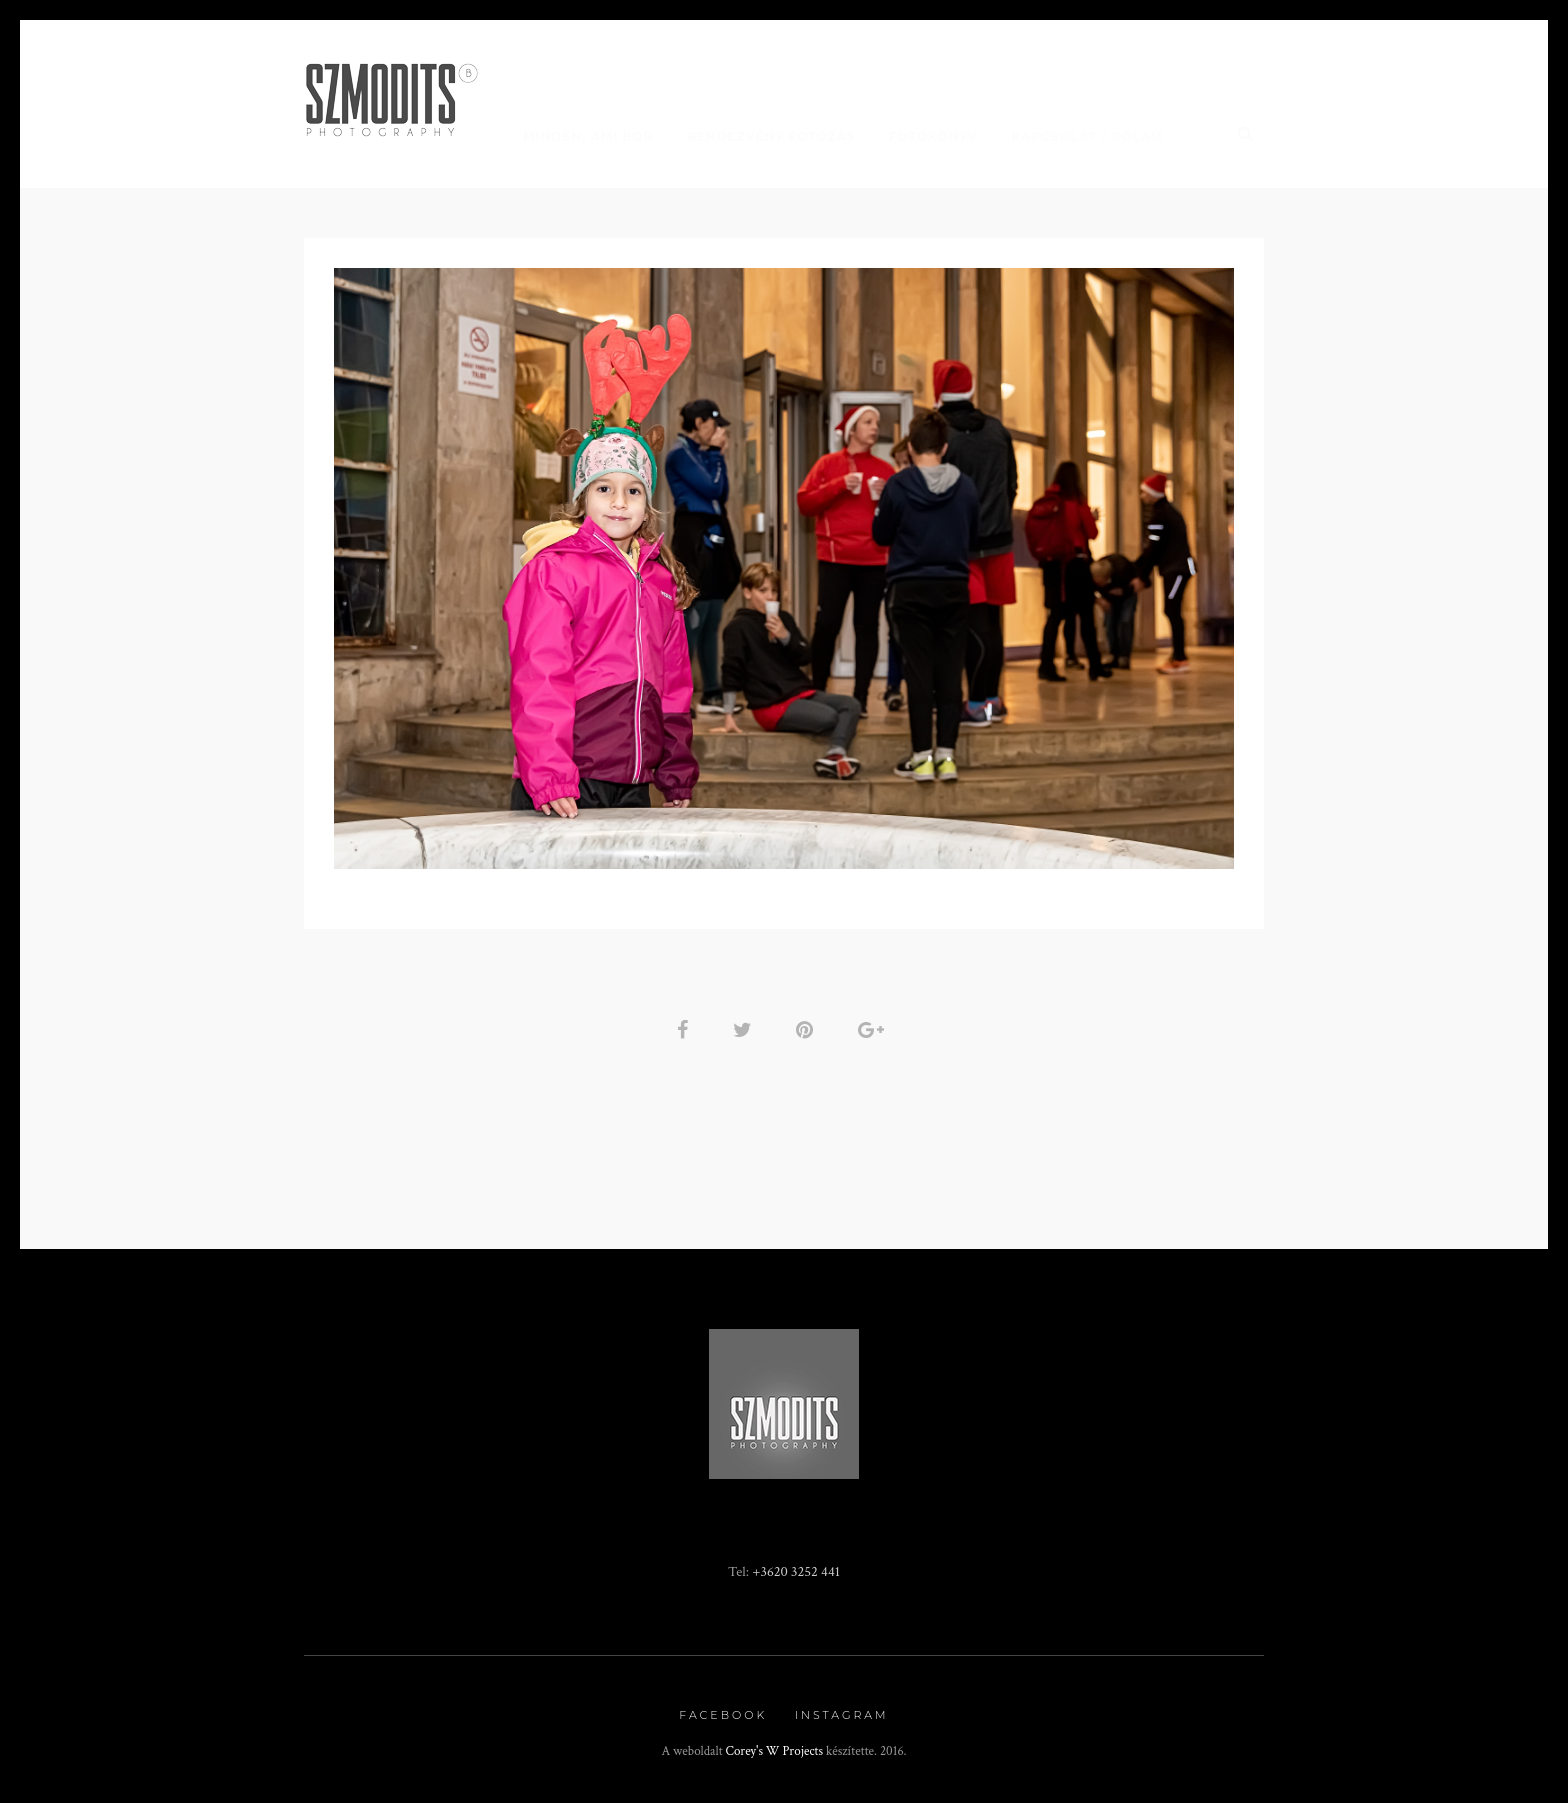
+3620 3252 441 (796, 1571)
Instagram (842, 1715)
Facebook (723, 1715)
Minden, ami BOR (588, 136)
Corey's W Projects (775, 1751)
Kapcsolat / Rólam (1088, 136)
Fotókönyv (933, 136)
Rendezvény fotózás (771, 136)
